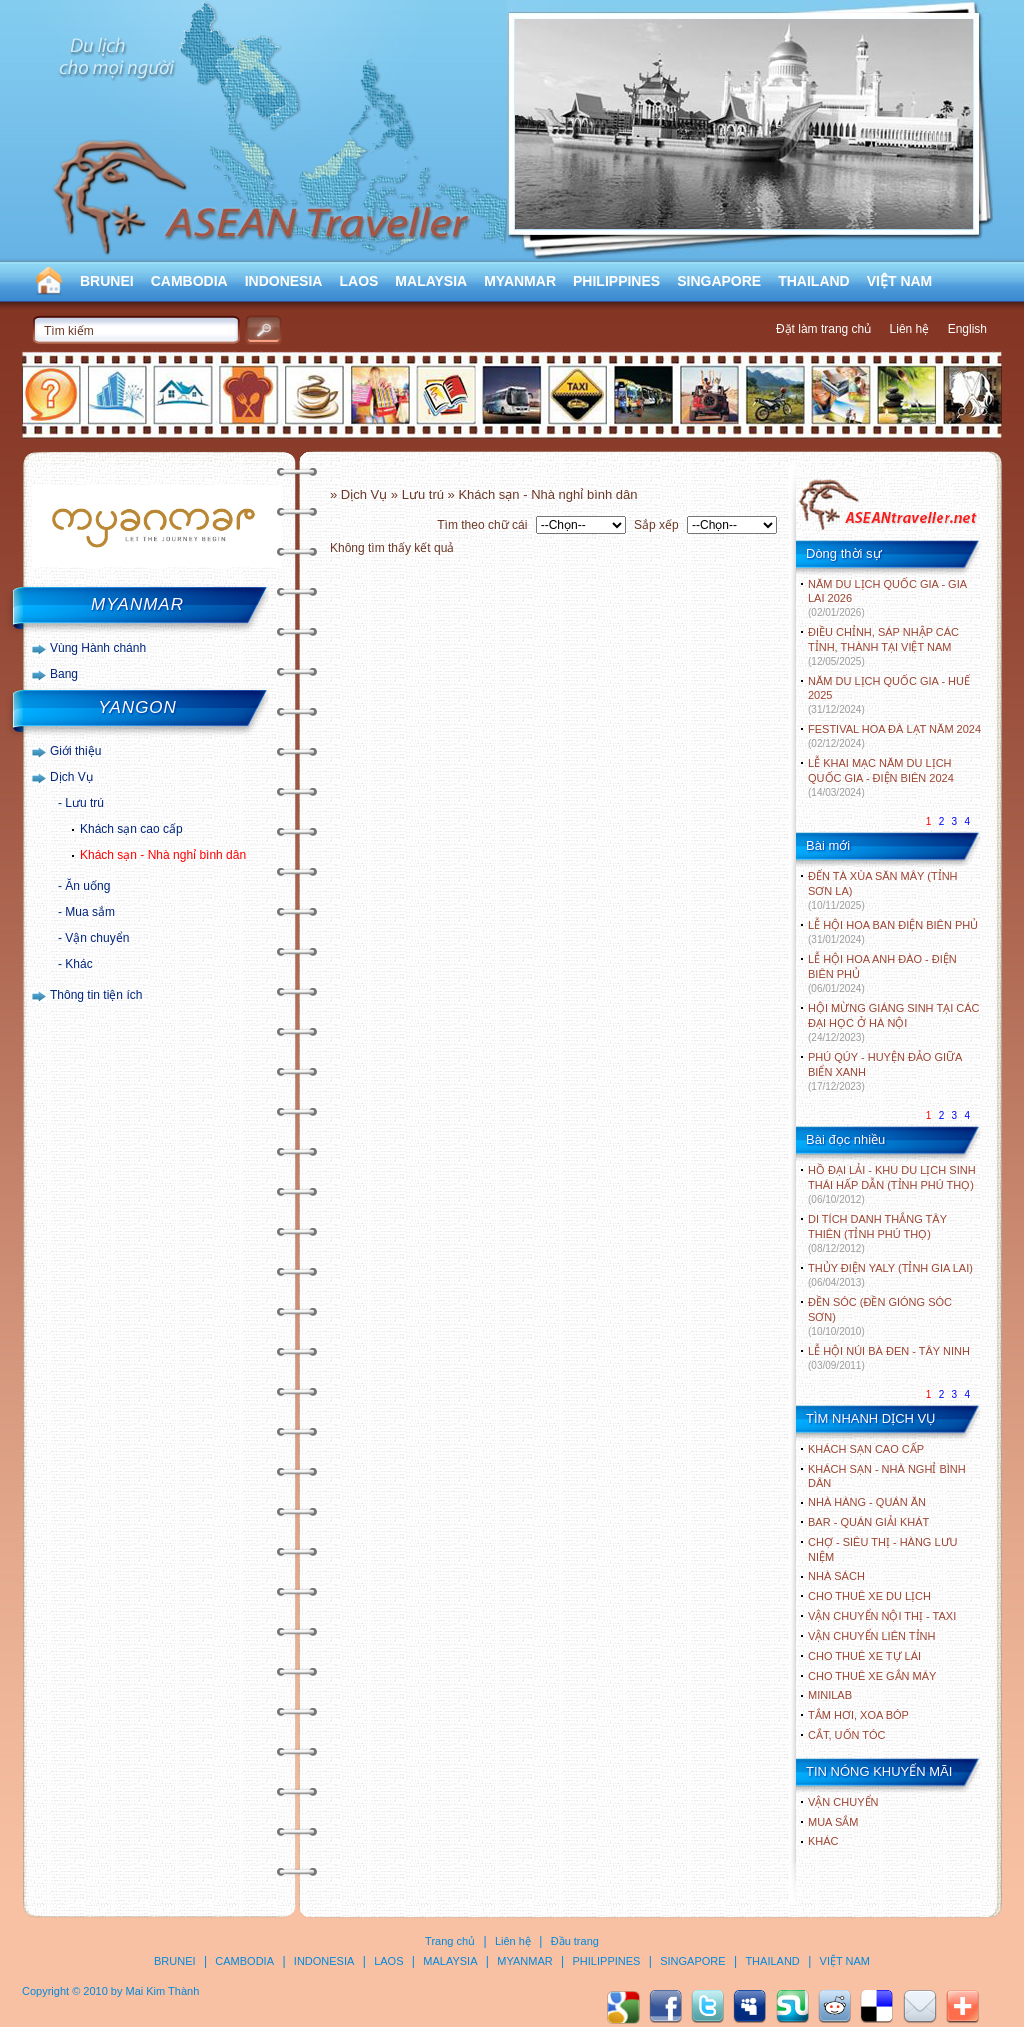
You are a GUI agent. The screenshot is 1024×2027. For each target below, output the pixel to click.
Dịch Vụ (71, 777)
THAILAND (814, 281)
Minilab (830, 1695)
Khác (78, 964)
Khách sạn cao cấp (131, 829)
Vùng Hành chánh (98, 648)
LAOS (358, 281)
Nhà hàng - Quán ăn (867, 1502)
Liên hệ (910, 329)
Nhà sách (836, 1576)
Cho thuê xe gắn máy (872, 1676)
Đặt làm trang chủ (823, 329)
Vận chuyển (97, 938)
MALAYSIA (431, 281)
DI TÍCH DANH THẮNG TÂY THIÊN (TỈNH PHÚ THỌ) (877, 1233)
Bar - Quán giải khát (868, 1522)
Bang (64, 674)
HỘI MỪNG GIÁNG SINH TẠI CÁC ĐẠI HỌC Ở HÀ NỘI (893, 1022)
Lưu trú (84, 803)
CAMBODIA (189, 281)
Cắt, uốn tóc (847, 1735)
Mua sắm (90, 912)
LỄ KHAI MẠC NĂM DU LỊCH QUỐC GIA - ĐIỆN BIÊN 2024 (881, 777)
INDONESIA (284, 281)
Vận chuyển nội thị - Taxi (882, 1616)
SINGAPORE (719, 281)
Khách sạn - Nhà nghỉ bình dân (163, 855)
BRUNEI (107, 281)
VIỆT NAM (900, 281)
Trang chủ (450, 1941)
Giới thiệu (75, 751)
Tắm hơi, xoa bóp (858, 1715)
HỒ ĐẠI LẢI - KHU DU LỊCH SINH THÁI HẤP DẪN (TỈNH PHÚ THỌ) (892, 1184)
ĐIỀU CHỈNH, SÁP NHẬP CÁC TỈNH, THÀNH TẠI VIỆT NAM (883, 646)
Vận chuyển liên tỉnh (871, 1636)
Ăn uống (87, 886)
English (967, 329)
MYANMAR (520, 281)
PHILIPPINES (616, 281)
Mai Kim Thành (163, 1991)
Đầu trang (575, 1941)
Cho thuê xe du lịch (869, 1596)
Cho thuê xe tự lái (864, 1656)
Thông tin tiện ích (96, 995)
